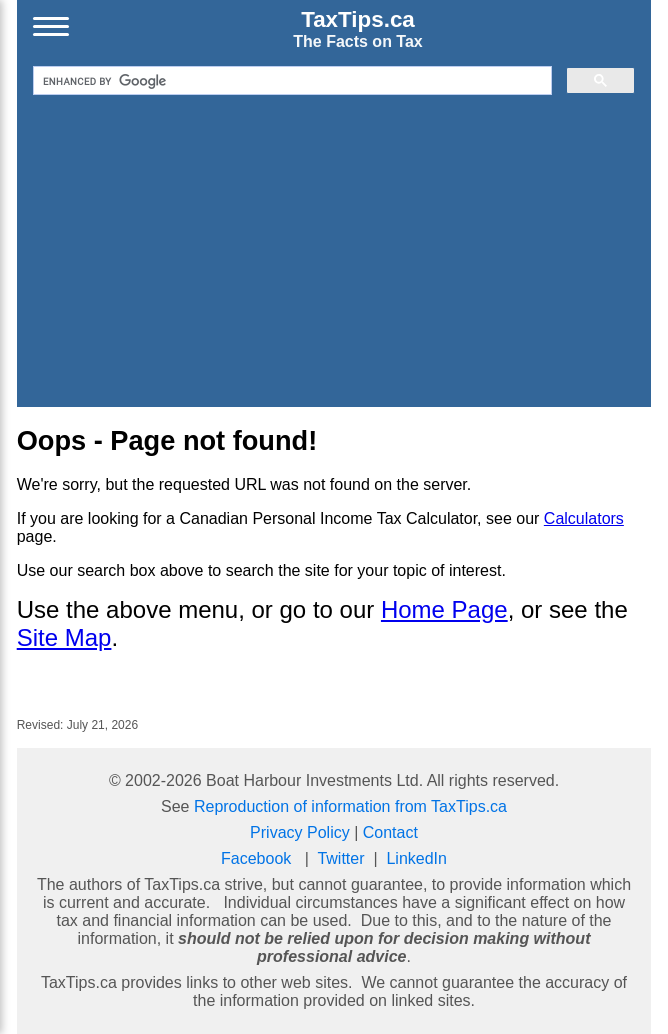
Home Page (444, 609)
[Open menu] (51, 29)
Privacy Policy (300, 832)
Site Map (64, 637)
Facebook (256, 858)
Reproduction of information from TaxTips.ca (350, 806)
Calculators (584, 518)
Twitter (340, 858)
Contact (390, 832)
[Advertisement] (334, 249)
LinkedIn (416, 858)
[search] (291, 81)
